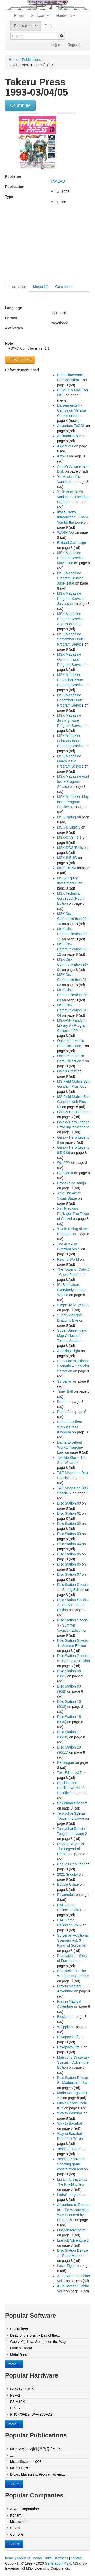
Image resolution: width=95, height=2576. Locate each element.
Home (19, 15)
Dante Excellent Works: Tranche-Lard (70, 1447)
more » (14, 2364)
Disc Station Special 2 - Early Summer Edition (73, 1605)
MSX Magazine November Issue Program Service (70, 680)
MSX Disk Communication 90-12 (72, 949)
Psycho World (68, 1259)
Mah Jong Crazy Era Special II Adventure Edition (73, 2062)
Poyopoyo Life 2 (69, 2047)
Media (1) (40, 287)
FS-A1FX (17, 2402)
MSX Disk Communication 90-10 (72, 919)
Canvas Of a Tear (71, 1864)
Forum (49, 26)
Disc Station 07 (69, 1574)
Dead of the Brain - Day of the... (35, 2335)
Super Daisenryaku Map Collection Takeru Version (72, 1335)
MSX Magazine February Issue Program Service (70, 741)
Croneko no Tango (71, 1183)
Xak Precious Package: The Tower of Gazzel (73, 1213)
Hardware (65, 15)
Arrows (62, 456)
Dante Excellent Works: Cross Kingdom (69, 1427)
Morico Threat (21, 2348)
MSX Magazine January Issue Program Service (70, 720)
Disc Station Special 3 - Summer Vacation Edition (73, 1625)
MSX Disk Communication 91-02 (72, 980)
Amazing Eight (68, 1351)
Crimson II (65, 1173)
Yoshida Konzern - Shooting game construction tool (71, 2164)
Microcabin (18, 2522)
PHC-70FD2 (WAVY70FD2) (31, 2414)
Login (55, 45)
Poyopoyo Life (68, 2037)
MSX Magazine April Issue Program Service (73, 781)
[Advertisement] (47, 245)
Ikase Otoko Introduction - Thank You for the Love (72, 517)
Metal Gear (19, 2354)
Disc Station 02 (69, 1524)
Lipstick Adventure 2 (73, 2240)
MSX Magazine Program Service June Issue (70, 578)
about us (23, 2558)
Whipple (63, 2027)
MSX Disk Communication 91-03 (72, 995)
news (37, 2558)
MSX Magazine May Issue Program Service (73, 802)
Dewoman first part (72, 1803)
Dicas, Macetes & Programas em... (37, 2474)
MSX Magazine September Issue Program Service (70, 639)
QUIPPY (63, 1163)
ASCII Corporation (24, 2509)
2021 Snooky (67, 1874)
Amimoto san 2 (69, 436)
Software (40, 15)
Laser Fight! (66, 2266)
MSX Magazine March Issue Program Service (70, 761)
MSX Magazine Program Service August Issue (70, 619)
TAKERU (58, 181)
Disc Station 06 (69, 1564)
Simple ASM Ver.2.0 (72, 1305)
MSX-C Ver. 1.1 (69, 837)
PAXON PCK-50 (23, 2389)
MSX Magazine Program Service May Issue (70, 558)
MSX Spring (66, 817)
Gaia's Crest (67, 1071)
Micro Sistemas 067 (25, 2462)
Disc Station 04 (69, 1544)
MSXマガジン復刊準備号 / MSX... (36, 2449)
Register (74, 45)
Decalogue (65, 1762)
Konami (16, 2515)
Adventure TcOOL (71, 426)
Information (17, 287)
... (11, 2455)
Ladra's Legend (69, 2194)
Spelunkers (19, 2329)
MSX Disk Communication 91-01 (72, 964)
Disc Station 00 (69, 1503)
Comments (63, 287)
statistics (61, 2558)
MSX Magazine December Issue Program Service (70, 700)
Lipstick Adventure (71, 2230)
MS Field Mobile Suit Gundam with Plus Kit (73, 1102)
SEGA (15, 2528)
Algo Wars (65, 446)
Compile (16, 2534)
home (9, 2558)
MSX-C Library (68, 827)
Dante (61, 1402)
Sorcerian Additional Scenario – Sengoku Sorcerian (73, 1366)
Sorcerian (64, 1381)
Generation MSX (58, 2563)
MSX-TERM (66, 868)
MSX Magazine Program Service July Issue (70, 598)
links (48, 2558)
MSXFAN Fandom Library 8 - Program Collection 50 (72, 1025)
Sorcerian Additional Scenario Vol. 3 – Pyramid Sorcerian (73, 1940)
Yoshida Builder (69, 2149)
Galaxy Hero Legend (73, 1112)
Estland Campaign (71, 543)
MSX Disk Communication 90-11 (72, 934)
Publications (25, 26)
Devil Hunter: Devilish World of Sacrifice (70, 1788)
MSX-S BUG (67, 858)
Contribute (20, 105)
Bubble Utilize (68, 1884)
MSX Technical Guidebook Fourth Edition (71, 898)
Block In (63, 2017)
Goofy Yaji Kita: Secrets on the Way (38, 2342)
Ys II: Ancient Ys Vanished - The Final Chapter (73, 497)
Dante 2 (63, 1412)
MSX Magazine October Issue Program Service (70, 659)
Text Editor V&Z (69, 1773)
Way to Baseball (70, 2113)
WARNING (65, 532)
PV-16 (15, 2408)
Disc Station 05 (69, 1554)
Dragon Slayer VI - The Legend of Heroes (71, 1849)
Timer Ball (65, 1391)
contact (76, 2558)
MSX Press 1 (20, 2468)
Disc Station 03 (69, 1534)
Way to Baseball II (71, 2123)
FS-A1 (15, 2395)
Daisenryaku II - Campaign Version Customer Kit (71, 410)
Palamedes (66, 1895)
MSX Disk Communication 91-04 (72, 1010)
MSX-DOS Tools (70, 848)
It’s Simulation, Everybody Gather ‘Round (71, 1290)
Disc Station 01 (69, 1513)
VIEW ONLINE (20, 360)
